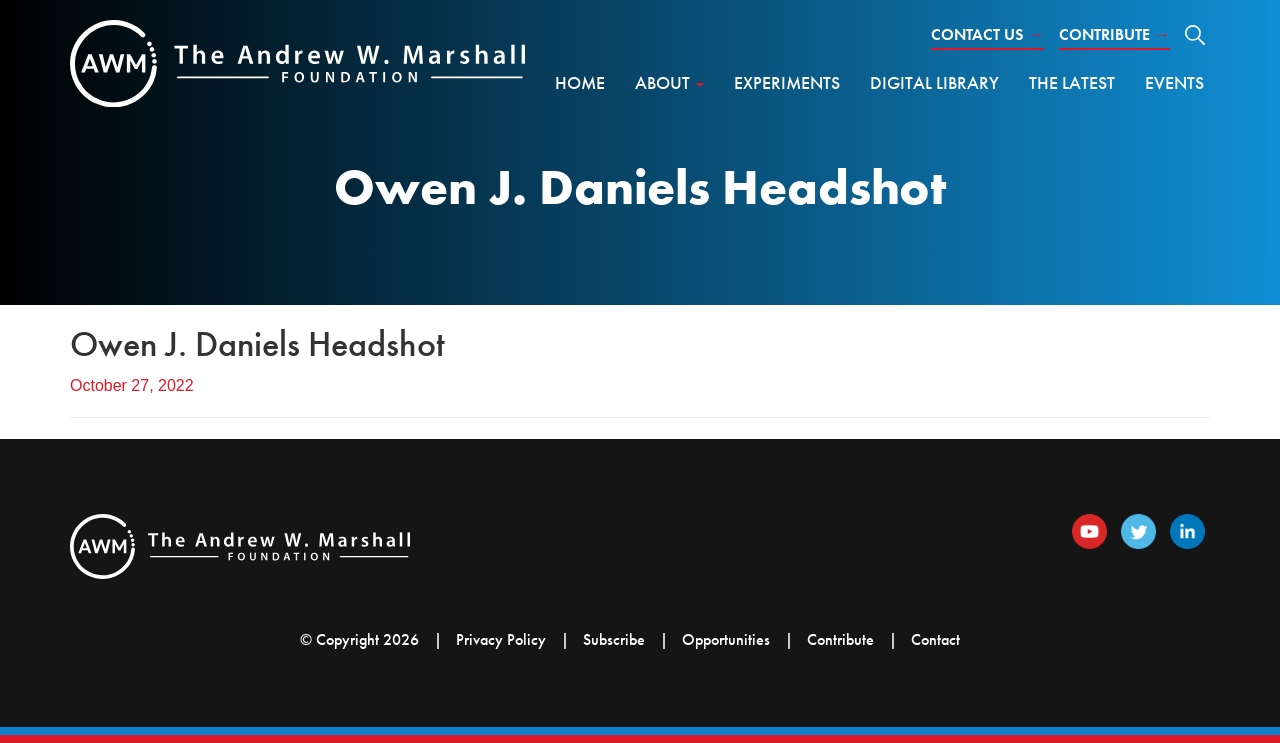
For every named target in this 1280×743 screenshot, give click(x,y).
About (669, 82)
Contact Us (987, 34)
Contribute (1114, 34)
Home (580, 82)
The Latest (1072, 82)
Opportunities (726, 639)
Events (1174, 82)
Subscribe (614, 639)
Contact (935, 639)
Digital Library (934, 82)
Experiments (787, 82)
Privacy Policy (501, 639)
